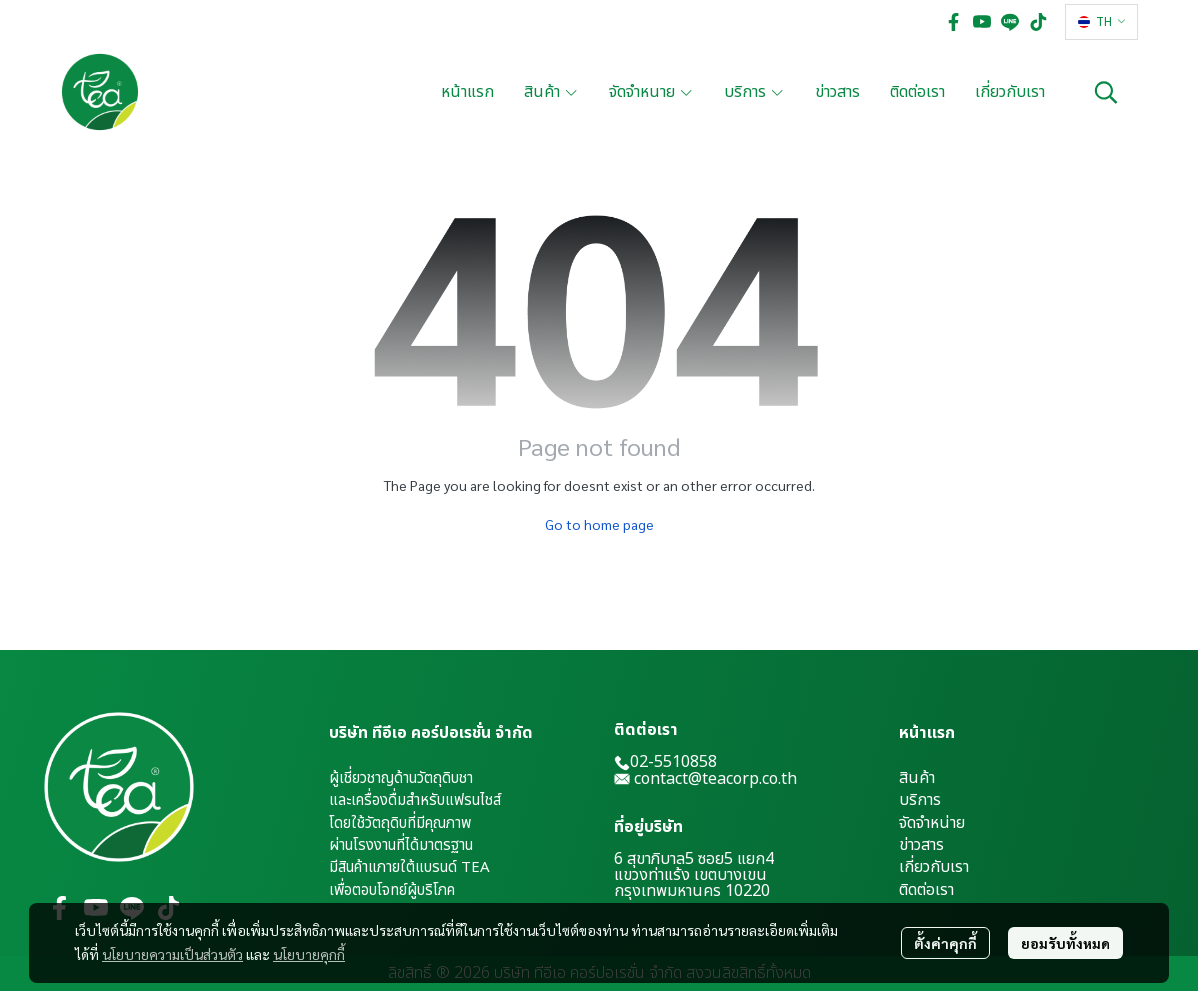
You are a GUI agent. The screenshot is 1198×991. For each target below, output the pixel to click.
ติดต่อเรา (926, 890)
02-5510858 (665, 762)
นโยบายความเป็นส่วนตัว (172, 954)
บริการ (920, 800)
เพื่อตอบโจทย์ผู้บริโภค (392, 890)
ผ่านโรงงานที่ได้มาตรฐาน (401, 845)
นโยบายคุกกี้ (309, 954)
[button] (1101, 22)
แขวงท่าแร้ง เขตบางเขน (690, 875)
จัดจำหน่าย (932, 823)
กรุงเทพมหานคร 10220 (692, 891)
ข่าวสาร (921, 845)
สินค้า (917, 778)
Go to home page (599, 524)
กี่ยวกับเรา (936, 867)
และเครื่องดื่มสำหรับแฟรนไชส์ (415, 800)
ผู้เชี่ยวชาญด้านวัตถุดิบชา (401, 778)
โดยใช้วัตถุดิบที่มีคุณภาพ (400, 823)
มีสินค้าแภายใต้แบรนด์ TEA (409, 867)
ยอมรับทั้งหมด (1065, 943)
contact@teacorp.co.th (715, 779)
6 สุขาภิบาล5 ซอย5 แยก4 (694, 859)
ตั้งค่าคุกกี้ (945, 943)
